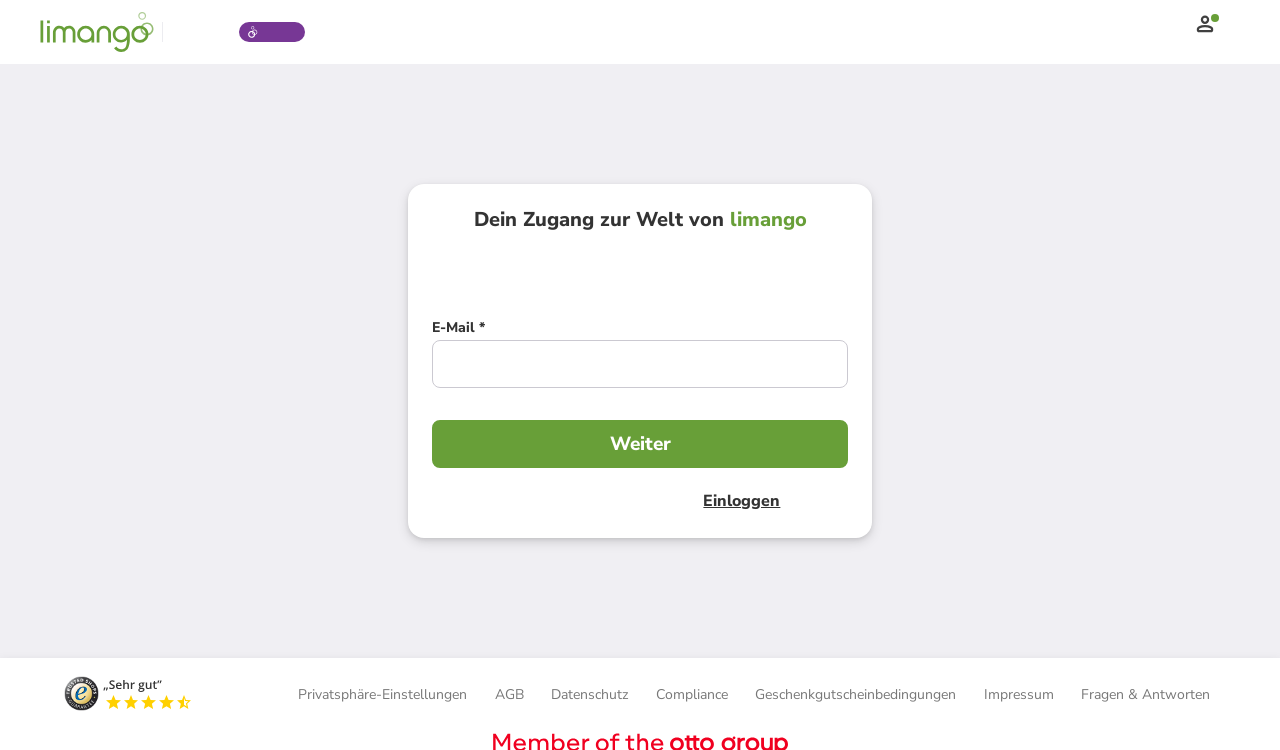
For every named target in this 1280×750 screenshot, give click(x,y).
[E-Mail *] (458, 330)
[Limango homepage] (97, 32)
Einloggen (736, 501)
